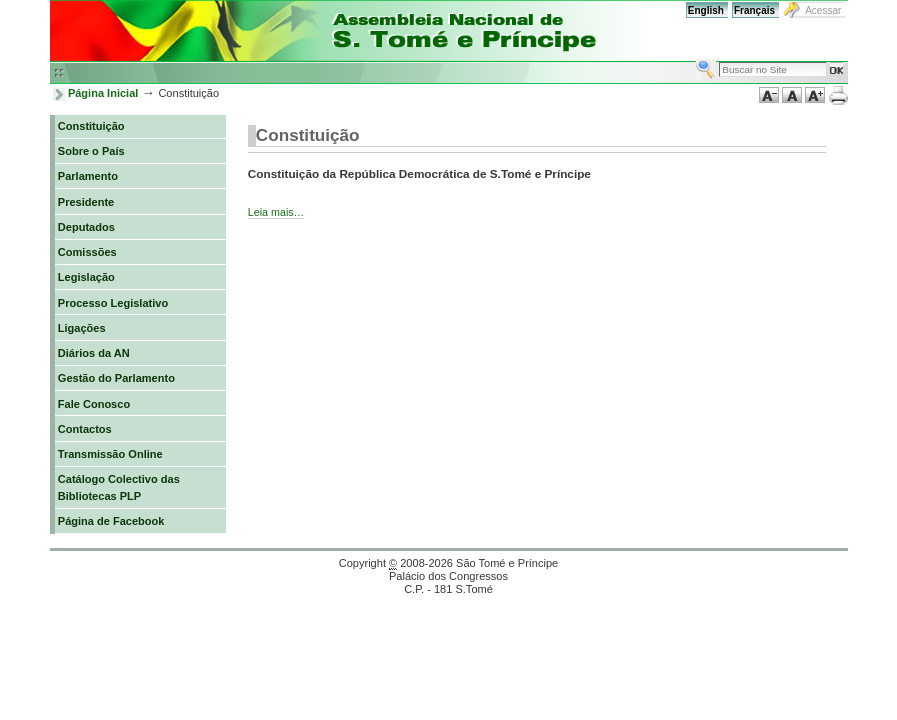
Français (754, 10)
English (706, 10)
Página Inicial (103, 93)
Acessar (823, 10)
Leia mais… (276, 212)
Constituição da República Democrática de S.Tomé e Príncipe (419, 173)
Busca (695, 58)
